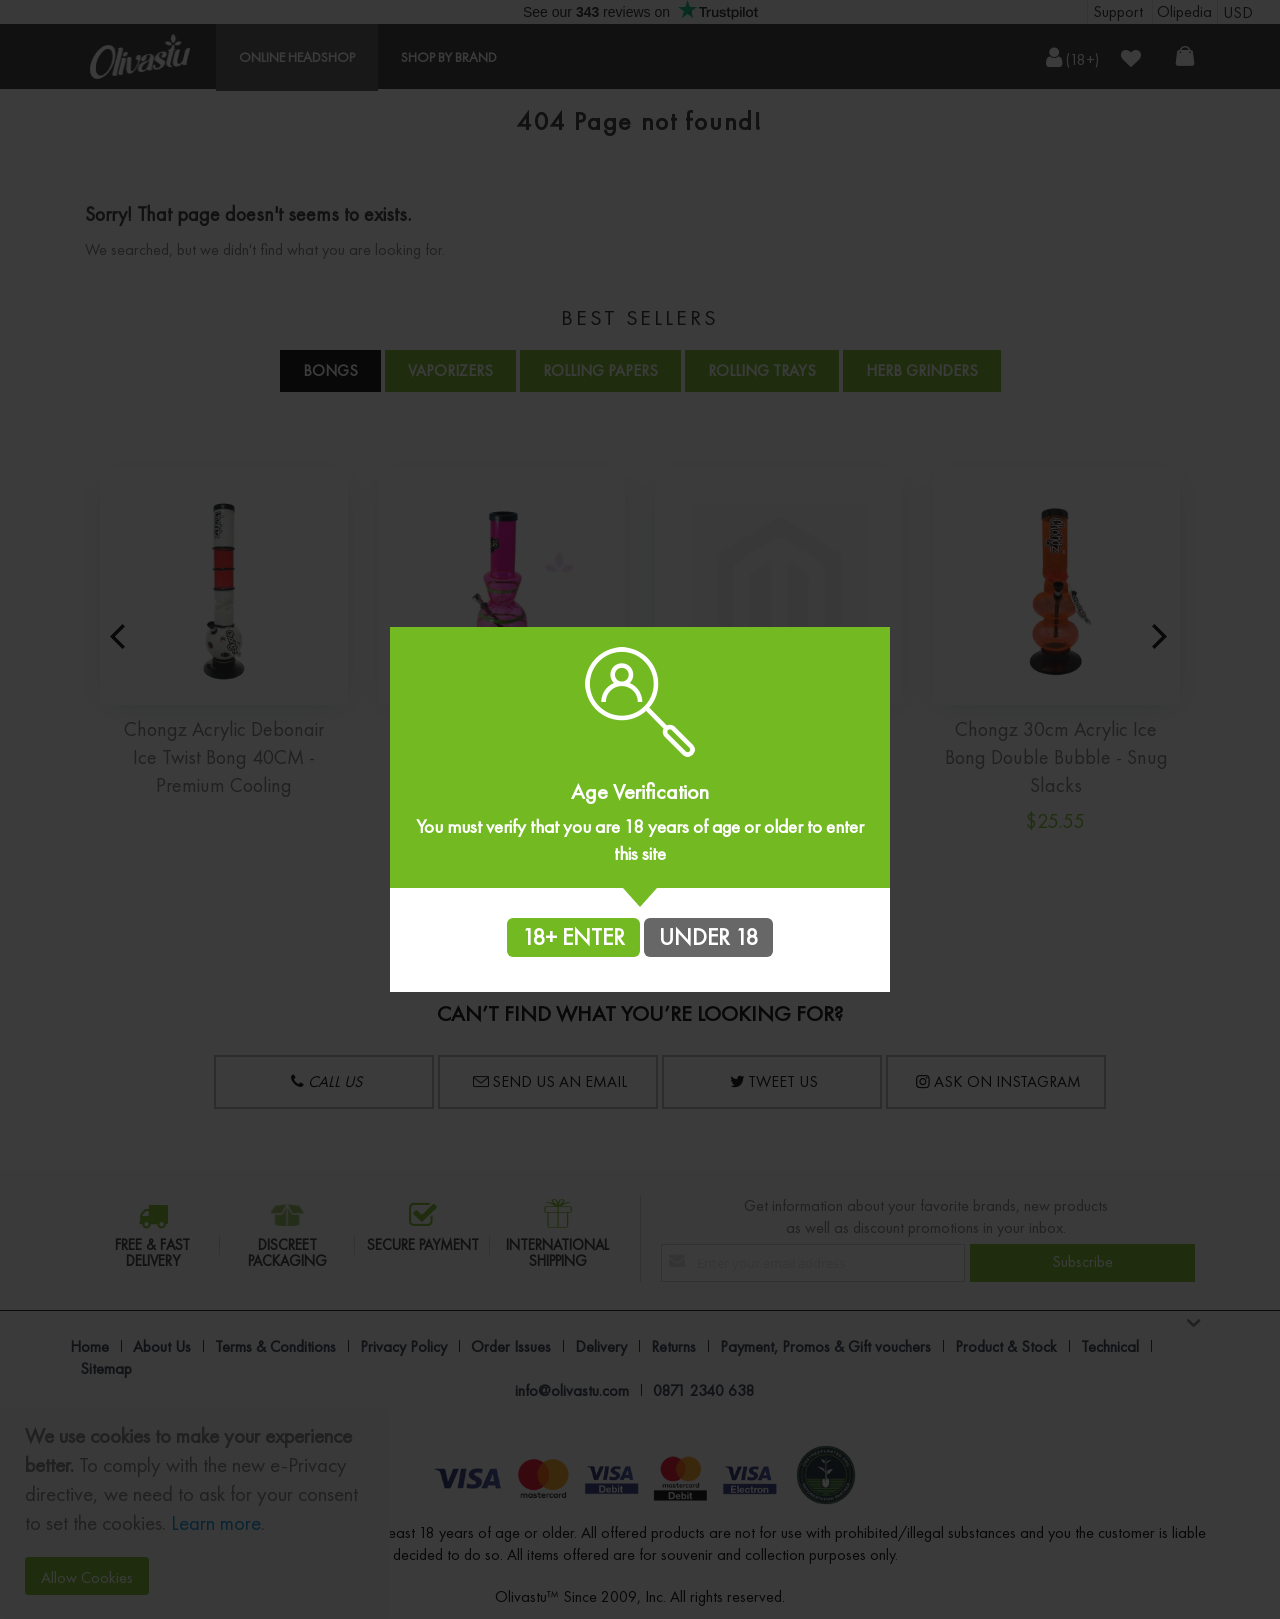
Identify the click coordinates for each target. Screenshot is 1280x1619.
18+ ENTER (573, 937)
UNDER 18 (708, 937)
